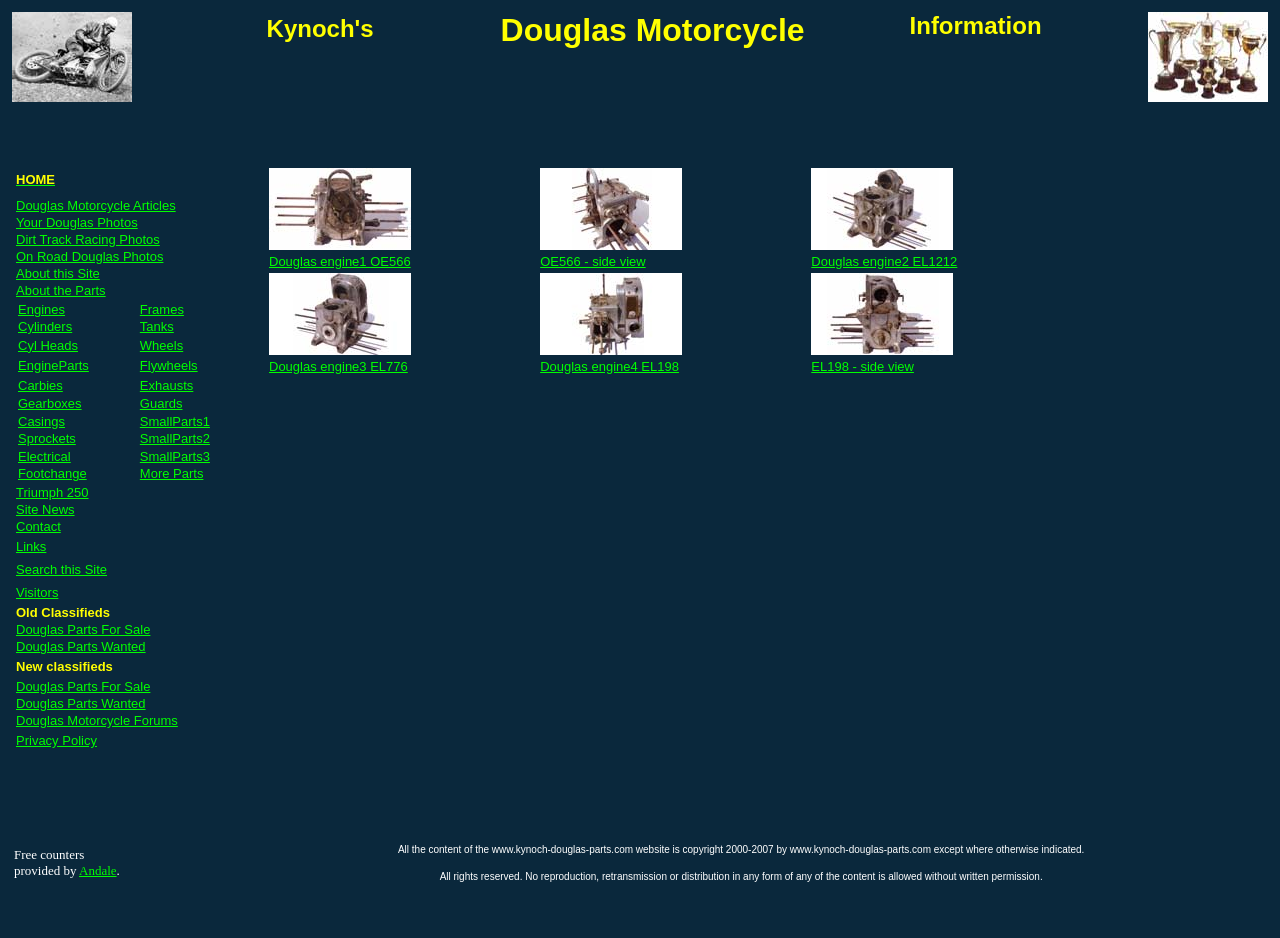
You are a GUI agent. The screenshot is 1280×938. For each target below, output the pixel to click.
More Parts (172, 473)
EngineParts (53, 365)
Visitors (37, 592)
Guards (161, 403)
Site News (45, 509)
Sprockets (47, 438)
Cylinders (45, 326)
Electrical (44, 456)
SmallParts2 (175, 438)
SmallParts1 (175, 421)
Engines (41, 309)
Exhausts (166, 385)
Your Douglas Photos (77, 222)
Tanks (157, 326)
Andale (98, 870)
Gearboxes (50, 403)
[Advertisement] (501, 102)
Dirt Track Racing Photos (88, 239)
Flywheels (169, 365)
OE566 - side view (593, 261)
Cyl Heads (48, 345)
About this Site (58, 273)
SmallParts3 (175, 456)
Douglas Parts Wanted (81, 646)
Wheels (161, 345)
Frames (162, 309)
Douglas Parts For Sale (83, 629)
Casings (41, 421)
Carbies (40, 385)
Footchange (52, 473)
